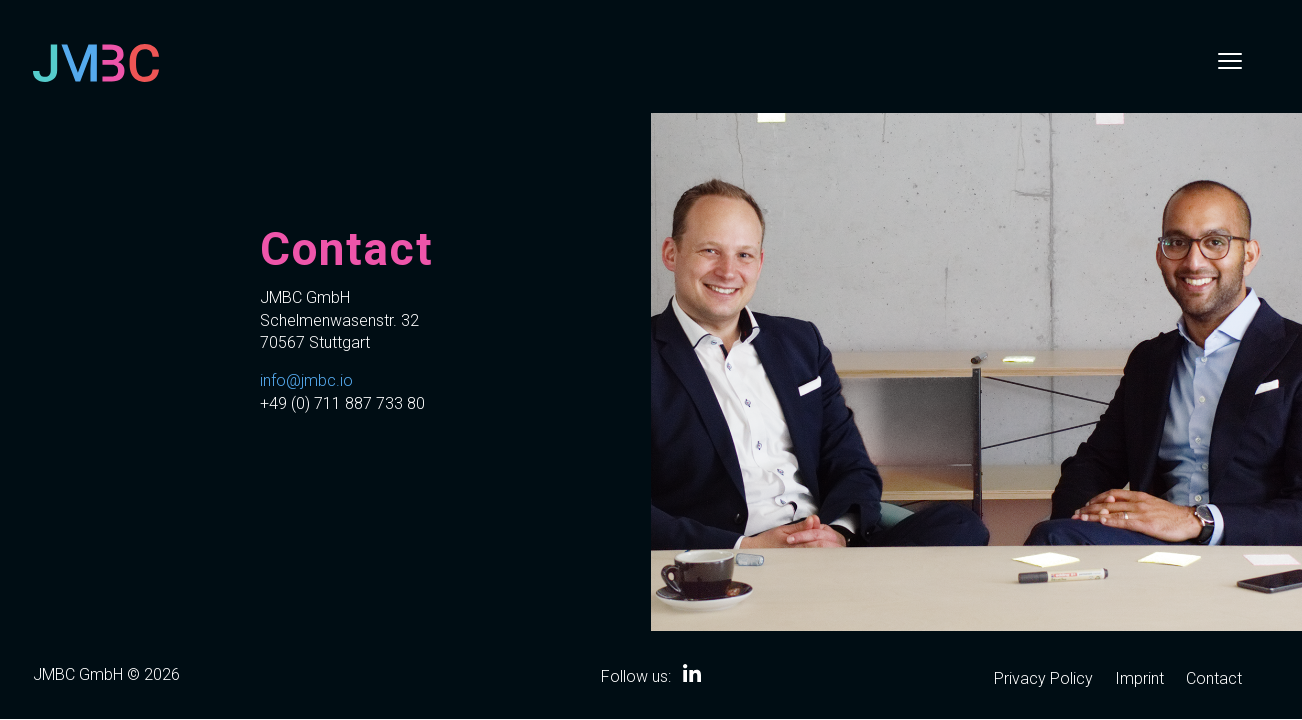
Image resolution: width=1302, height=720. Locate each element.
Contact (1214, 680)
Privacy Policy (1043, 680)
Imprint (1139, 680)
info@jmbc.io (306, 380)
